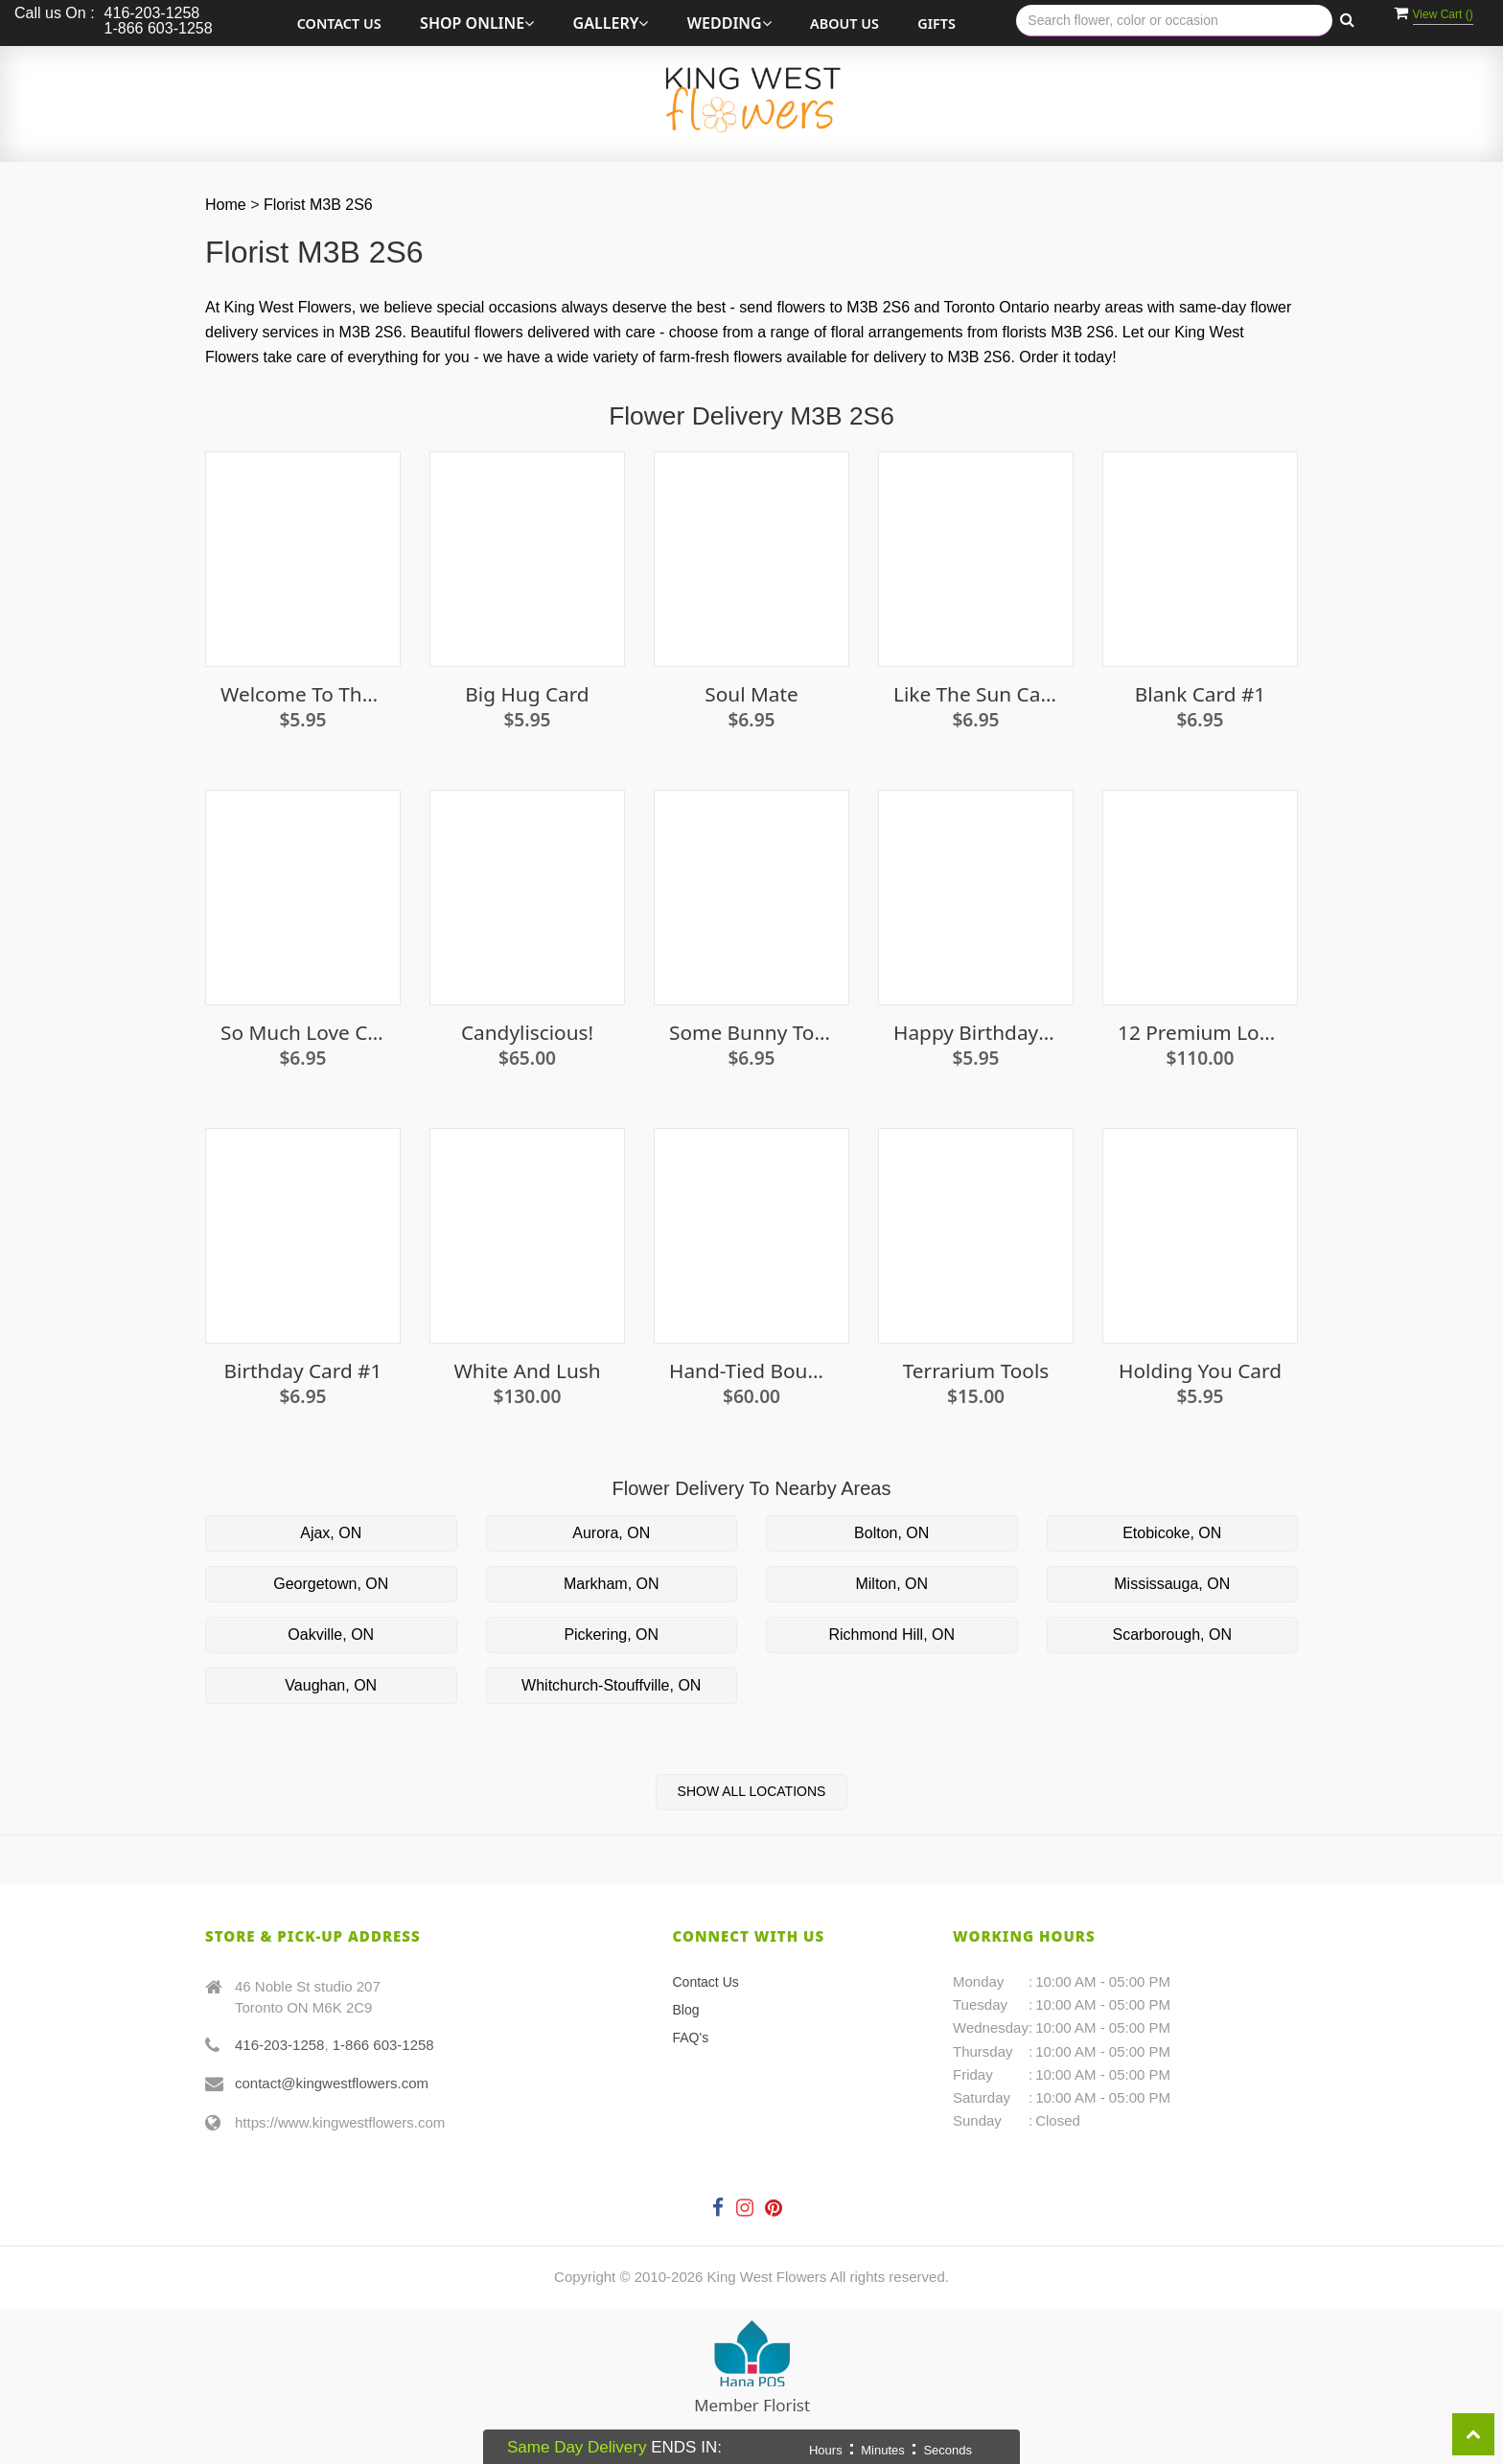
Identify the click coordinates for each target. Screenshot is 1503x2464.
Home (225, 204)
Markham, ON (611, 1584)
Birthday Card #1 (303, 1371)
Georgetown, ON (330, 1584)
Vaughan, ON (331, 1685)
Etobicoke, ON (1171, 1533)
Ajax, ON (330, 1533)
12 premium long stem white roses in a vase (1200, 1033)
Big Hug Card (527, 694)
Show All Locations (752, 1791)
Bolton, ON (891, 1533)
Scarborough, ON (1172, 1634)
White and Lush (526, 1371)
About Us (844, 23)
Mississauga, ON (1172, 1584)
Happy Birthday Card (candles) (975, 1033)
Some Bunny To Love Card (751, 1033)
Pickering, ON (611, 1634)
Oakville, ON (331, 1634)
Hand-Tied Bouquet (751, 1371)
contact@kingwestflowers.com (331, 2083)
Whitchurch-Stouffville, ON (611, 1685)
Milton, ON (891, 1584)
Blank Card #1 (1200, 694)
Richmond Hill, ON (891, 1634)
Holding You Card (1200, 1371)
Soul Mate (751, 694)
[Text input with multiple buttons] (1174, 20)
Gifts (936, 23)
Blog (686, 2009)
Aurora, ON (611, 1533)
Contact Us (339, 23)
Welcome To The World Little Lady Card (302, 694)
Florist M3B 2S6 (318, 204)
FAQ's (691, 2037)
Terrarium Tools (976, 1371)
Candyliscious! (527, 1033)
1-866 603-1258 (383, 2045)
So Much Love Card (302, 1033)
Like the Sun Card (975, 694)
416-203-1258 (279, 2045)
